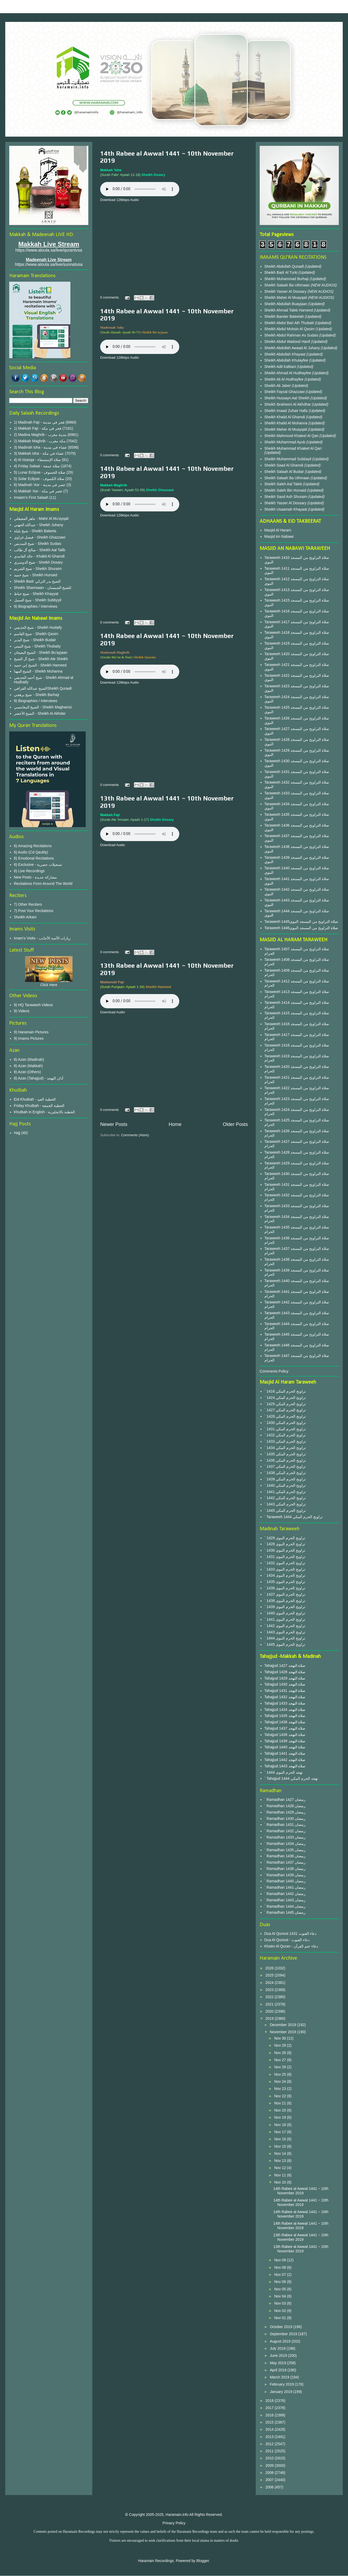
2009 (270, 2465)
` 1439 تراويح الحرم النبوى (284, 1607)
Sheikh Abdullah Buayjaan (286, 304)
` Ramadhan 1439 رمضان (285, 1875)
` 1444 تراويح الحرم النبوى (284, 1638)
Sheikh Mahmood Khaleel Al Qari (292, 436)
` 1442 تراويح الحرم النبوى (284, 1626)
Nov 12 (280, 2168)
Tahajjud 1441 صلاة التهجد (285, 1753)
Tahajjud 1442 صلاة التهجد (285, 1760)
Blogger (202, 2561)
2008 (270, 2473)
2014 (270, 2429)
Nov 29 (280, 2045)
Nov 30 (280, 2038)
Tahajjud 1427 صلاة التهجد (285, 1665)
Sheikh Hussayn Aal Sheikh (287, 398)
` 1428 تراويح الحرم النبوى (284, 1544)
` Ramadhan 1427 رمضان (285, 1799)
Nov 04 (280, 2296)
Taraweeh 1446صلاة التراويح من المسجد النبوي (301, 928)
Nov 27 (280, 2060)
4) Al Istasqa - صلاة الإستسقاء (37, 460)
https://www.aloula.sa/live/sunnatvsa (49, 264)
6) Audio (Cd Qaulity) (31, 852)
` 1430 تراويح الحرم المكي (285, 1423)
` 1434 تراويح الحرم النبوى (284, 1575)
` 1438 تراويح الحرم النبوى (284, 1601)
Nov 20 (280, 2110)
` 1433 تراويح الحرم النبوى (284, 1569)
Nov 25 (280, 2074)
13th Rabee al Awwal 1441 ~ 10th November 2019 (300, 2237)
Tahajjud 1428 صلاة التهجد (285, 1672)
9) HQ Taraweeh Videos (33, 1005)
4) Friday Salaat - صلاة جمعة (37, 466)
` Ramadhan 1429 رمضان (285, 1812)
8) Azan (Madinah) (29, 1059)
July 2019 (278, 2348)
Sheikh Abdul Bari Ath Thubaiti (289, 323)
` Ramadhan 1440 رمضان (285, 1881)
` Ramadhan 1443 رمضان (285, 1900)
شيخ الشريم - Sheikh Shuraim (38, 569)
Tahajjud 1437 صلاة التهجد (285, 1728)
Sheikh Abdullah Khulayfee (286, 360)
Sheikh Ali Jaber (278, 385)
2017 (270, 2408)
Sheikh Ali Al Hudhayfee (284, 379)
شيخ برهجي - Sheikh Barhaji (36, 695)
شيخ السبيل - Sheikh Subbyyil (37, 600)
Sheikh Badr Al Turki (281, 272)
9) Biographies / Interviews (35, 606)
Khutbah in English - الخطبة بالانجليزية (44, 1112)
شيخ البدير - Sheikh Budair (35, 640)
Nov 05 (280, 2289)
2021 (270, 2004)
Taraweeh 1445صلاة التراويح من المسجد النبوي (301, 921)
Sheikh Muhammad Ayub (285, 442)
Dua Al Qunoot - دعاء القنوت (287, 1940)
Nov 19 (280, 2117)
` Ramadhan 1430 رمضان (285, 1818)
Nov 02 (280, 2311)
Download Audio (112, 845)
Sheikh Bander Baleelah (284, 316)
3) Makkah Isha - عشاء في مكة (39, 453)
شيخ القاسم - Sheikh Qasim (36, 634)
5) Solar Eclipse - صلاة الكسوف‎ (39, 479)
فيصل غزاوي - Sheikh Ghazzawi (40, 537)
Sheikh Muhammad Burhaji (287, 279)
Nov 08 (280, 2267)
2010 (270, 2458)
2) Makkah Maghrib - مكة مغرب (40, 441)
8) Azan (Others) (27, 1072)
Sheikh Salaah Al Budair (284, 471)
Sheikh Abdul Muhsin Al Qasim (290, 329)
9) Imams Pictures (29, 1038)
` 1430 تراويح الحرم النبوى (284, 1550)
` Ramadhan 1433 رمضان (285, 1837)
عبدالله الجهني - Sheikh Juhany (38, 525)
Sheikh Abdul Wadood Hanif (287, 341)
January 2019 (281, 2392)
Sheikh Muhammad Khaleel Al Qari (293, 448)
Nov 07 (280, 2274)
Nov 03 (280, 2303)
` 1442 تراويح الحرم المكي (285, 1498)
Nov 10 (280, 2182)
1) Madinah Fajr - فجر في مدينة (39, 422)
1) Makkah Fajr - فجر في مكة (38, 428)
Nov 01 (280, 2318)
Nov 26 (280, 2067)
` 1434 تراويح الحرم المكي (285, 1448)
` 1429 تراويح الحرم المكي (285, 1404)
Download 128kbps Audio (119, 200)
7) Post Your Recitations (33, 911)
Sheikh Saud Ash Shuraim (285, 497)
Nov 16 (280, 2139)
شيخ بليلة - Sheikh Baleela (35, 531)
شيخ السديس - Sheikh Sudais (37, 543)
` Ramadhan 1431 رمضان (285, 1824)
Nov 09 (280, 2260)
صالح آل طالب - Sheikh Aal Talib (39, 550)
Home (175, 1124)
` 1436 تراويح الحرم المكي (285, 1460)
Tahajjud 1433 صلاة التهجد (285, 1703)
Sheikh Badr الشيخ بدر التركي (37, 581)
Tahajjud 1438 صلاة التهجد (285, 1735)
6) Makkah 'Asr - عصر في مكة (38, 491)
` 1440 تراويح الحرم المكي (285, 1485)
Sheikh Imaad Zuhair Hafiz (286, 411)
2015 (270, 2422)
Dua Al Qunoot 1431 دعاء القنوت (290, 1933)
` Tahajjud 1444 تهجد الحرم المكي (291, 1778)
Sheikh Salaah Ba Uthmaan (287, 285)
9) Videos (22, 1011)
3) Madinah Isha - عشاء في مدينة (40, 447)
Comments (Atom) (135, 1135)
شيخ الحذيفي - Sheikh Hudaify (38, 627)
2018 (270, 2400)
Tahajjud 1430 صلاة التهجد (285, 1684)
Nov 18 (280, 2125)
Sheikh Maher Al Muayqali (286, 297)
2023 (270, 1990)
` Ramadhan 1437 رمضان (285, 1862)
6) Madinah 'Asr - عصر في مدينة (40, 485)
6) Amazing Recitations (33, 846)
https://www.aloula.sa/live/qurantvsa (48, 250)
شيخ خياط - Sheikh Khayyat (36, 594)
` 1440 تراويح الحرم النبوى (284, 1613)
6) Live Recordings (29, 871)
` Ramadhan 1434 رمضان (285, 1843)
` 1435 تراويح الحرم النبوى (284, 1582)
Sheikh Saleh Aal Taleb (283, 484)
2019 (270, 2018)
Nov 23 (280, 2088)
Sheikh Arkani (25, 917)
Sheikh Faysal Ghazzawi (284, 392)
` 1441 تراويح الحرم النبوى (284, 1619)
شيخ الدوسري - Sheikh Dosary (38, 562)
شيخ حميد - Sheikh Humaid (35, 575)
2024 (270, 1982)
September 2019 (284, 2334)
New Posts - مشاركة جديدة (35, 877)
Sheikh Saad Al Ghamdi (284, 465)
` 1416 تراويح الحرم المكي (285, 1391)
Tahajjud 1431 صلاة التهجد (285, 1690)
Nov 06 (280, 2282)
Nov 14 (280, 2153)
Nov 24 (280, 2081)
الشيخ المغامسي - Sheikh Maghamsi (43, 707)
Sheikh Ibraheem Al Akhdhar (288, 404)
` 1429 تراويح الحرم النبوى (284, 1538)
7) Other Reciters (28, 904)
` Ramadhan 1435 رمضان (285, 1850)
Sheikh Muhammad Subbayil (288, 459)
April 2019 (278, 2370)
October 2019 (281, 2327)
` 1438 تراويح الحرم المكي (285, 1473)
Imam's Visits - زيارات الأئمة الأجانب (42, 938)
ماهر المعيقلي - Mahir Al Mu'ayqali (41, 518)
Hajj (17, 1133)
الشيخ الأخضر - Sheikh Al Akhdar (40, 713)
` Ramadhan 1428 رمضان (285, 1806)
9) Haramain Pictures (31, 1032)
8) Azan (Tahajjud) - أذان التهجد (38, 1078)
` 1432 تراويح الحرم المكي (285, 1435)
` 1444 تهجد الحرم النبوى (283, 1772)
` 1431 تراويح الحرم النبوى (284, 1557)
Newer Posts (113, 1124)
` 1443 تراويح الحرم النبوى (284, 1632)
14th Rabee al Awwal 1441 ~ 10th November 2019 (300, 2190)
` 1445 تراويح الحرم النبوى (284, 1644)
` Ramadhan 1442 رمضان (285, 1894)
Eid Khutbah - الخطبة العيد (35, 1099)
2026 (270, 1968)
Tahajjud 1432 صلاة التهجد (285, 1697)
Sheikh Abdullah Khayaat (285, 354)
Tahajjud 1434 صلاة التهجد (285, 1709)
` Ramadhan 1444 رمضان (285, 1906)
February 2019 (282, 2384)
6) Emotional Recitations (34, 858)
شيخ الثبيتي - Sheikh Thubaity (37, 646)
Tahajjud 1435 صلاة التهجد (285, 1716)
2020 (270, 2011)
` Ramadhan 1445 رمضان (285, 1912)
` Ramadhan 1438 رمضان (285, 1869)
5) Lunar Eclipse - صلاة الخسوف (40, 472)
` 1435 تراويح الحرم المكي (285, 1454)
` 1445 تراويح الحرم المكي (285, 1510)
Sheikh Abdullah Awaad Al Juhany (292, 348)
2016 (270, 2415)
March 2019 (280, 2377)
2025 (270, 1975)
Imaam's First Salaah (31, 497)
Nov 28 (280, 2053)
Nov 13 (280, 2160)
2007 (270, 2480)
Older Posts (235, 1124)
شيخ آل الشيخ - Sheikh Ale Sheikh (41, 659)
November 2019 (283, 2032)
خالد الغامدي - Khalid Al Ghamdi (39, 556)
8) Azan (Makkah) (28, 1066)
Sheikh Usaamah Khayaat (286, 509)
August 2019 (281, 2341)
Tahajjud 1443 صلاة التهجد (285, 1766)
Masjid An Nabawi (279, 536)
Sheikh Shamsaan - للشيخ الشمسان (42, 588)
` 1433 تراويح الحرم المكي (285, 1441)
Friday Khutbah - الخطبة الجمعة (39, 1106)
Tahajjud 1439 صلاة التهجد (285, 1741)
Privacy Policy (173, 2523)
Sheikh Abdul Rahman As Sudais (292, 335)
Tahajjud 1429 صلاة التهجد (285, 1678)
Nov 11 (280, 2175)
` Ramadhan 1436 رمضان (285, 1856)
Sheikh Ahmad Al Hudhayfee (288, 373)
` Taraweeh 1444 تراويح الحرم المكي (293, 1517)
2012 (270, 2444)
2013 (270, 2437)
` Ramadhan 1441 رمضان (285, 1887)
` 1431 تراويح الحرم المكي (285, 1429)
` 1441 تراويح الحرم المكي (285, 1492)
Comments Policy (274, 1371)
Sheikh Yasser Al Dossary (286, 291)
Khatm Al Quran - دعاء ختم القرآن (291, 1946)
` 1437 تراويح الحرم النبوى (284, 1594)
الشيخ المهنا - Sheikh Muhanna (38, 671)
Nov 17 (280, 2132)
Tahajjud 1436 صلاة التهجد (285, 1722)
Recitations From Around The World (43, 883)
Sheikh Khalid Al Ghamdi (284, 417)
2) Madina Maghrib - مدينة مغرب (40, 435)
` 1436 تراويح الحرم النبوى (284, 1588)
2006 (270, 2487)
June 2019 (279, 2355)
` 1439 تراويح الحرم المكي (285, 1479)
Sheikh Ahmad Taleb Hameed (289, 310)
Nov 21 (280, 2103)
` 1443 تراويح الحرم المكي (285, 1504)
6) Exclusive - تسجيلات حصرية (38, 864)
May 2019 (278, 2363)
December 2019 (283, 2025)
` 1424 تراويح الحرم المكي (285, 1397)
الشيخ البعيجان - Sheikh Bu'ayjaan (40, 652)
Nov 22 (280, 2096)
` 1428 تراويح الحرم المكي (285, 1416)
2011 (270, 2451)
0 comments (109, 297)
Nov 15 (280, 2146)
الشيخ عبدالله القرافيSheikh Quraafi (43, 688)
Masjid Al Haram (277, 530)
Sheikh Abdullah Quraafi (284, 266)
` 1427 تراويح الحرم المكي (285, 1410)
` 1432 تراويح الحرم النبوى (284, 1563)
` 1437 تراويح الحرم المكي (285, 1466)
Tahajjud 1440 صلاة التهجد (285, 1747)
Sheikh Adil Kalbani (280, 366)
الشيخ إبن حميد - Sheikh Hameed (40, 665)
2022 (270, 1997)
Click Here (48, 985)
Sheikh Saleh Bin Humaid (285, 490)
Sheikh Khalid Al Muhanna (286, 423)
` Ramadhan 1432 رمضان (285, 1831)
